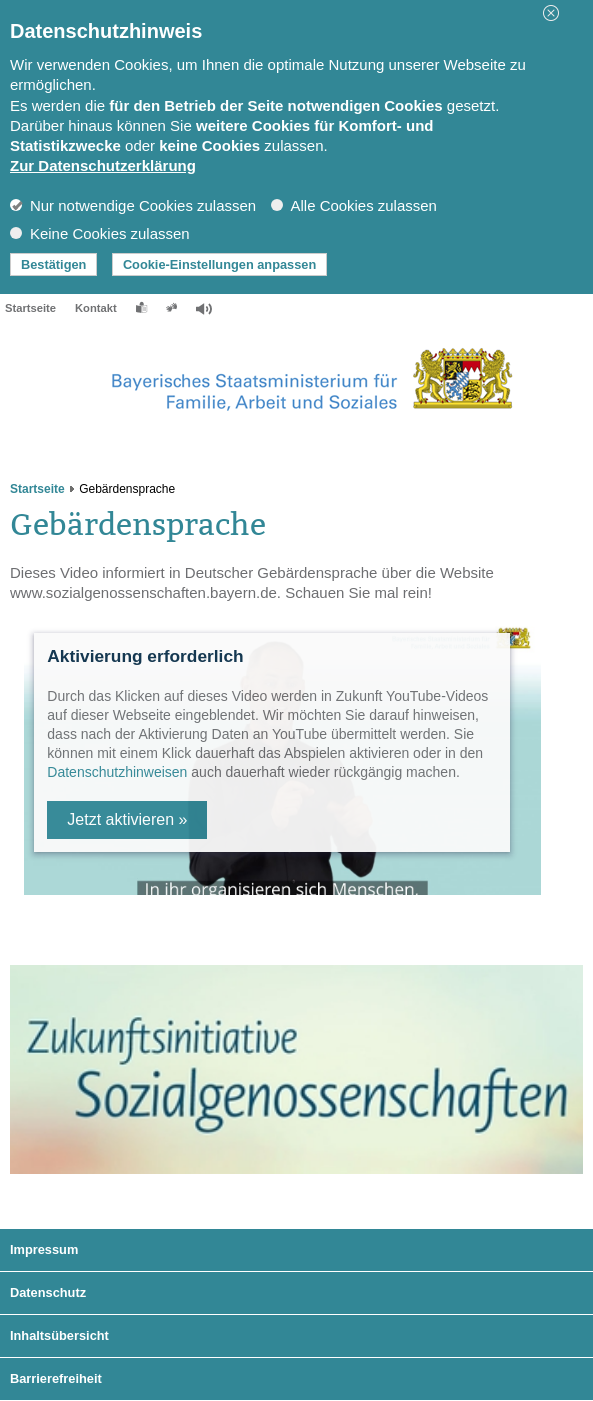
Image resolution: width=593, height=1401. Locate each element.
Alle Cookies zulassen (354, 205)
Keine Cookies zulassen (100, 233)
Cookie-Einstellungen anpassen (219, 264)
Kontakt (96, 308)
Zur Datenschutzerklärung (103, 165)
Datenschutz (48, 1292)
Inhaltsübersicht (59, 1335)
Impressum (44, 1249)
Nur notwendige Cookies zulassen (133, 205)
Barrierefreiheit (56, 1378)
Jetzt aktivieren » (127, 819)
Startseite (30, 308)
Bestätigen (53, 264)
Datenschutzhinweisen (117, 772)
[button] (558, 13)
